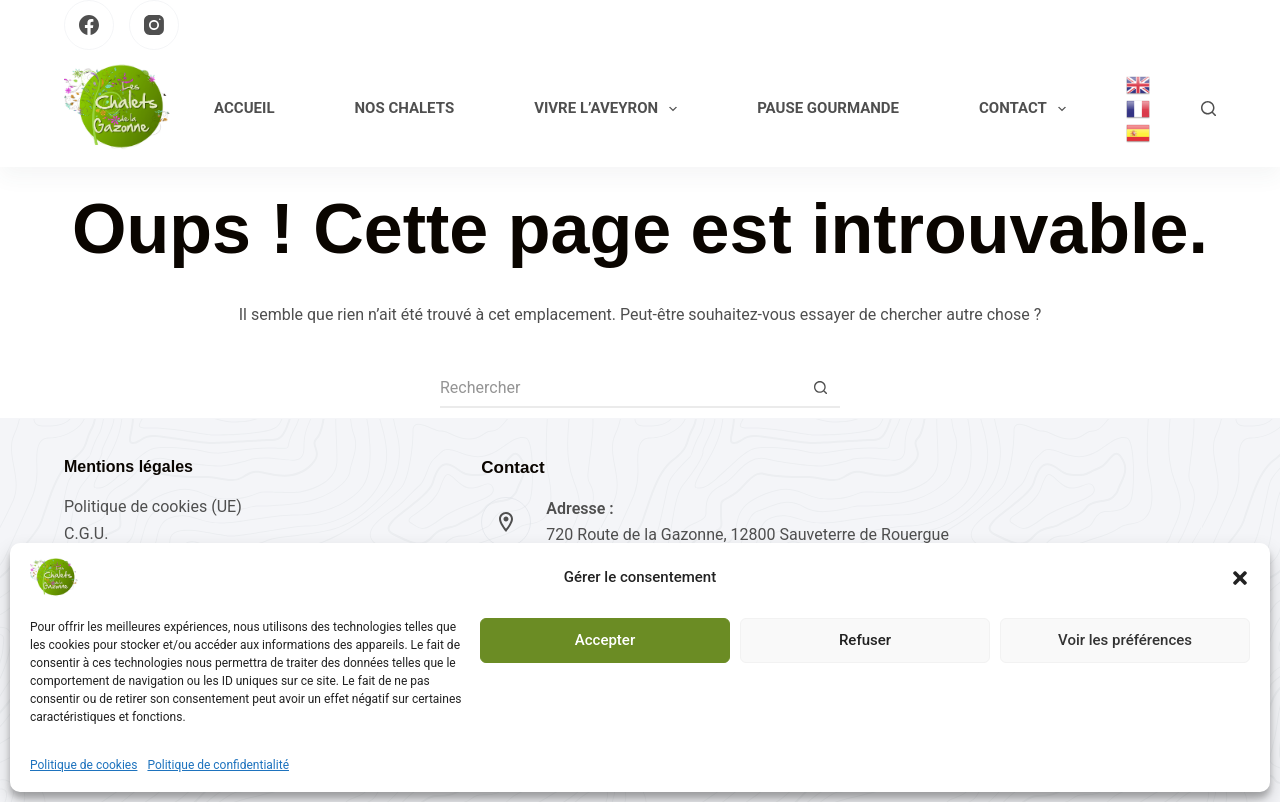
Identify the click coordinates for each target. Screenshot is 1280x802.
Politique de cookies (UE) (153, 506)
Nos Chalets (405, 108)
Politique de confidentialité (218, 765)
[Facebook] (89, 25)
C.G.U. (86, 533)
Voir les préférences (1125, 640)
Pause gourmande (828, 108)
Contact (1026, 109)
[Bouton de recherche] (820, 388)
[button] (1240, 578)
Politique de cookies (83, 765)
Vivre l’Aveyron (609, 109)
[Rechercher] (1208, 108)
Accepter (605, 640)
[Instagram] (154, 25)
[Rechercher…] (620, 388)
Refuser (865, 640)
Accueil (244, 108)
